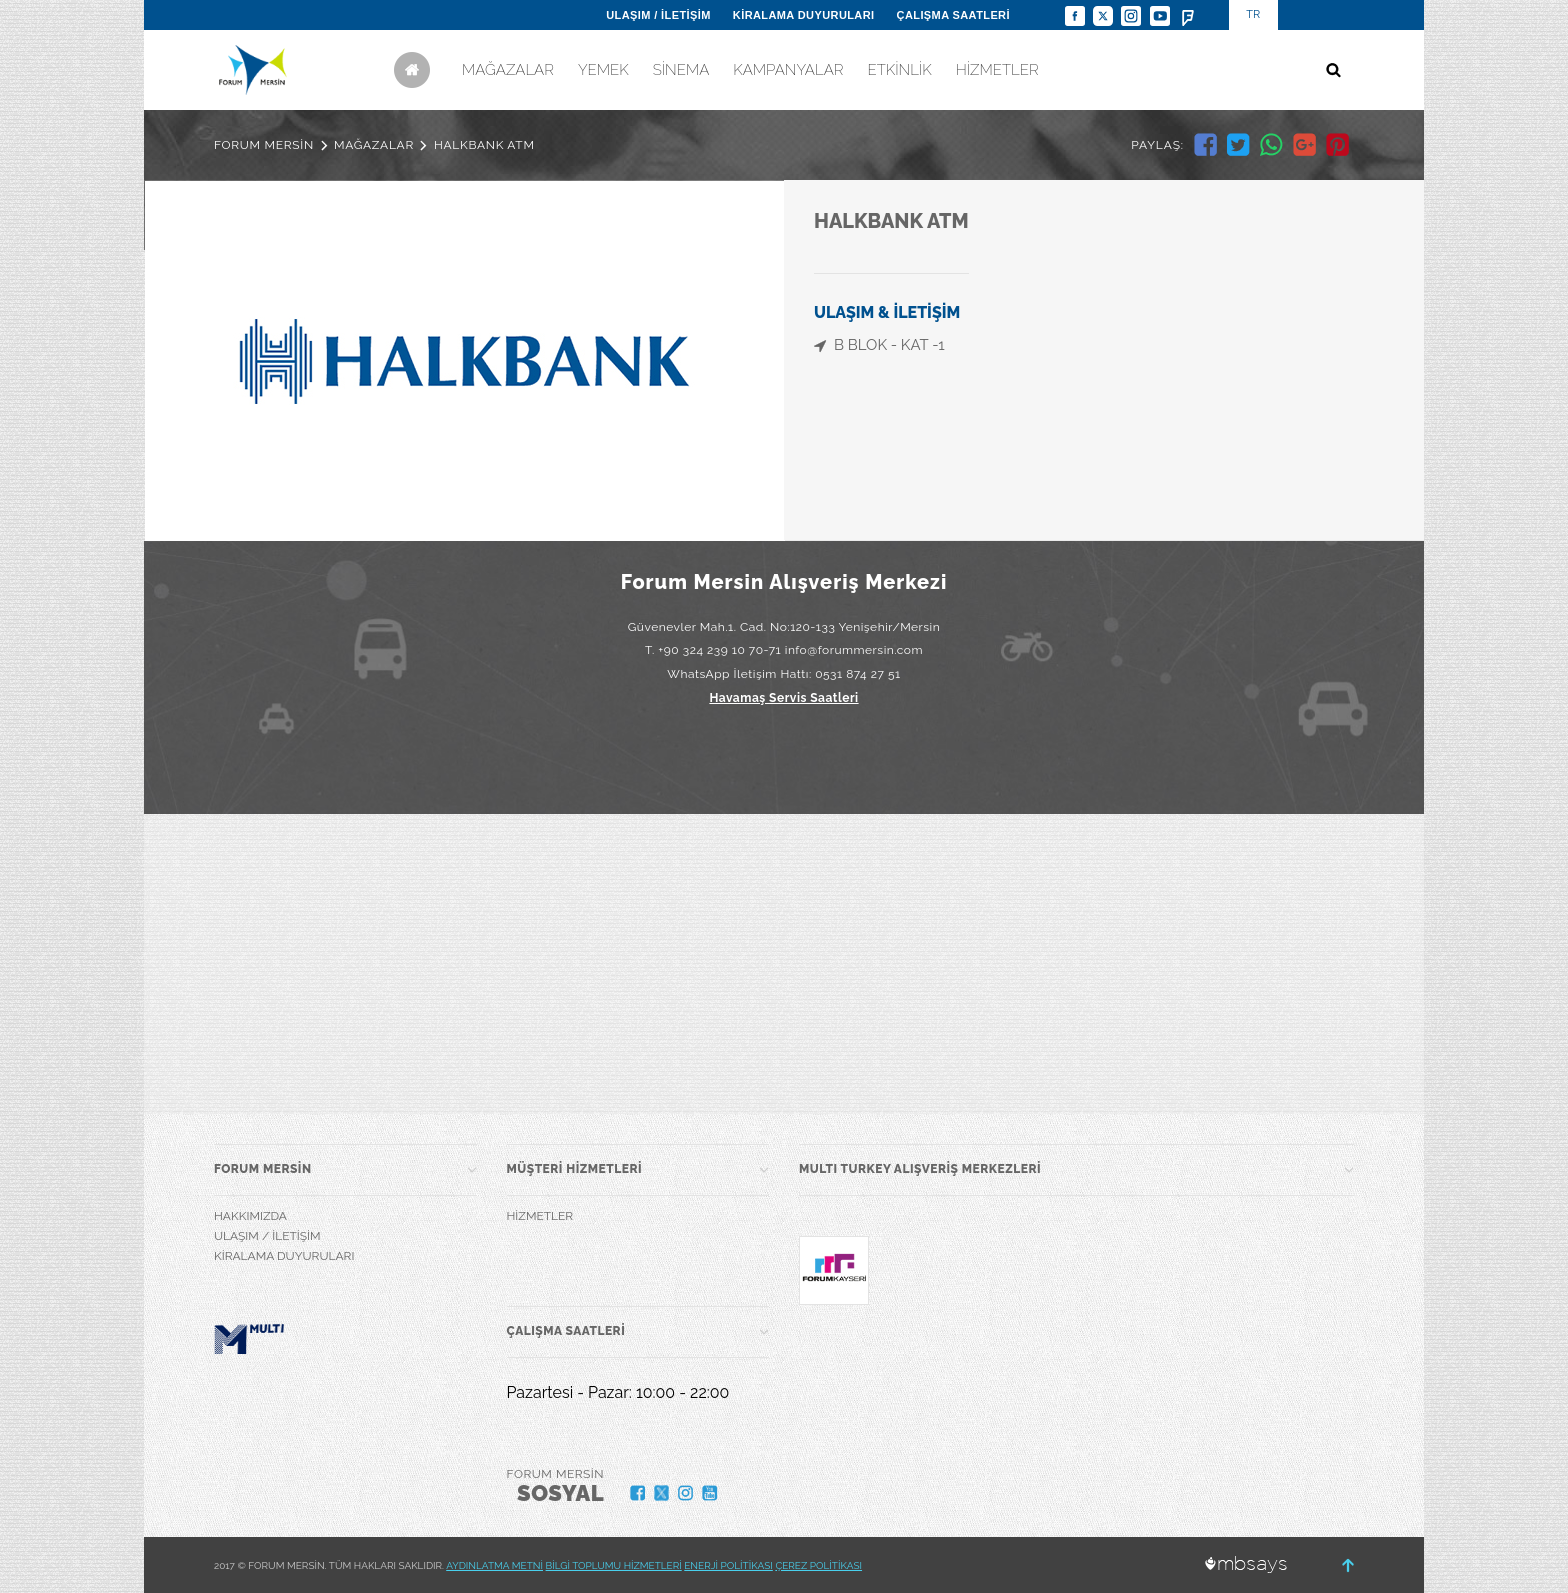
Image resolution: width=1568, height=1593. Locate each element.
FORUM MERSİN (264, 145)
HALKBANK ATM (484, 145)
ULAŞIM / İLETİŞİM (658, 15)
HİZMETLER (997, 70)
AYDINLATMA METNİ (494, 1565)
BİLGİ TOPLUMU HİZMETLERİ (614, 1565)
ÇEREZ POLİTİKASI (818, 1565)
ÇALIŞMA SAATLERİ (953, 15)
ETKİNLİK (899, 70)
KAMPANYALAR (788, 70)
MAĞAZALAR (508, 70)
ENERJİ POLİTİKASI (728, 1565)
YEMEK (603, 70)
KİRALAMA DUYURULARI (804, 15)
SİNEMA (681, 70)
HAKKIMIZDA (250, 1216)
